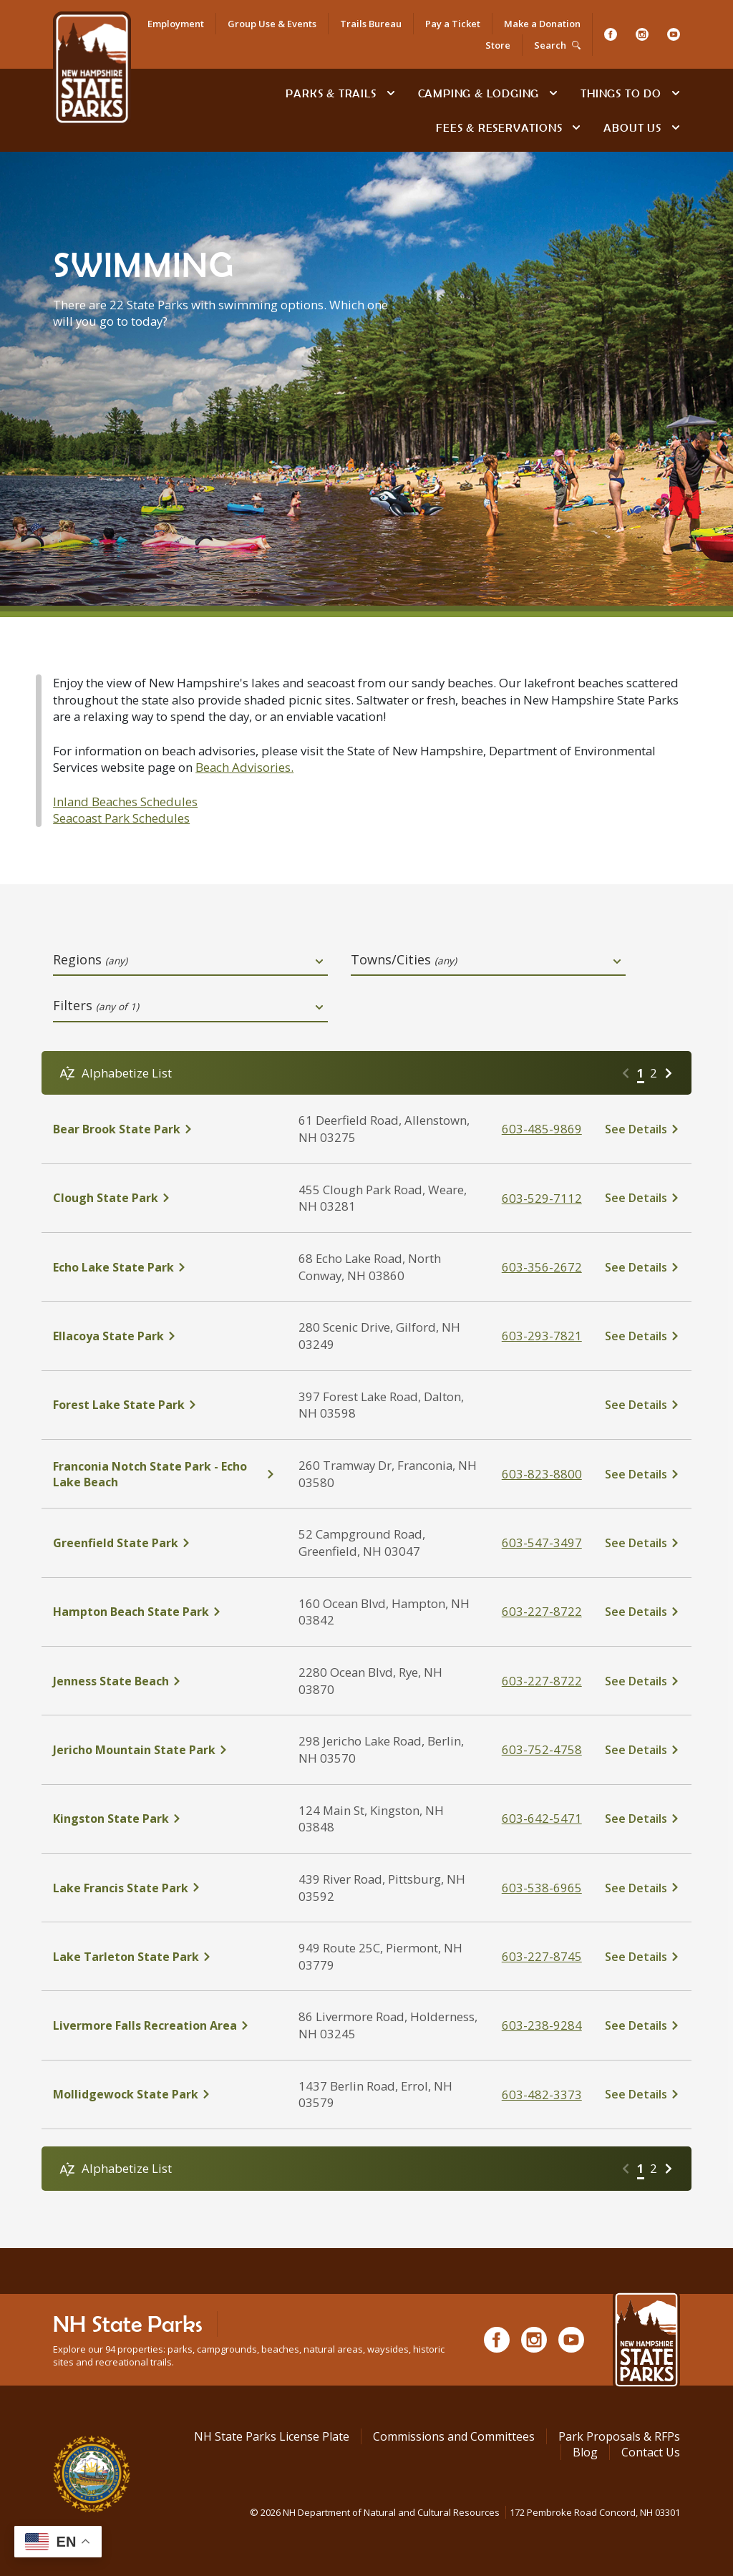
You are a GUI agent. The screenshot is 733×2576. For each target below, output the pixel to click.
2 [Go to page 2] (653, 1073)
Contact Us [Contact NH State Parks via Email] (650, 2452)
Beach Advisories (243, 767)
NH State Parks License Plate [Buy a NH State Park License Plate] (271, 2436)
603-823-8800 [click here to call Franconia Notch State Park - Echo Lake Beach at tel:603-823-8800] (542, 1474)
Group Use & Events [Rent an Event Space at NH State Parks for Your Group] (272, 23)
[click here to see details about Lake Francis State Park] (164, 1888)
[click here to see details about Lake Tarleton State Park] (164, 1957)
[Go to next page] (668, 1073)
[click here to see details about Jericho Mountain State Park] (164, 1750)
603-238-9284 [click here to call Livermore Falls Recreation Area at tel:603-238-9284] (542, 2025)
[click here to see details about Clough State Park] (164, 1198)
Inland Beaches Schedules (125, 801)
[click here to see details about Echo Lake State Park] (164, 1267)
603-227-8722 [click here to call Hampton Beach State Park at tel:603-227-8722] (542, 1611)
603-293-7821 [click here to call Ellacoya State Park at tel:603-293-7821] (542, 1335)
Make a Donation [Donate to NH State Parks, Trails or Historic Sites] (542, 23)
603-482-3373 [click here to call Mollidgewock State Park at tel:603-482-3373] (542, 2094)
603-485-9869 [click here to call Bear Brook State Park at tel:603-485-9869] (542, 1128)
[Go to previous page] (625, 1073)
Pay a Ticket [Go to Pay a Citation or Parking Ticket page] (452, 23)
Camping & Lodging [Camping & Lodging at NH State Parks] (479, 93)
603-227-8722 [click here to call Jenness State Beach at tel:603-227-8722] (542, 1680)
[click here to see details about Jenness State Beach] (164, 1681)
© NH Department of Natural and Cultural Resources (465, 2512)
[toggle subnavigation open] (391, 93)
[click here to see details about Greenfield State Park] (164, 1543)
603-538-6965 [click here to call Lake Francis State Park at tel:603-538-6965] (542, 1887)
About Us (632, 127)
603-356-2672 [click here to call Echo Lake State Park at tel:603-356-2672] (542, 1267)
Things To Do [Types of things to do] (621, 93)
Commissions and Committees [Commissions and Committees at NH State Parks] (454, 2436)
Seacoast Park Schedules (121, 818)
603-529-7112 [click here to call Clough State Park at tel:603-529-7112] (542, 1198)
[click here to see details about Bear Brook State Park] (164, 1129)
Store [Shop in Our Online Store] (497, 45)
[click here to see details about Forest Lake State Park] (164, 1405)
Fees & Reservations (499, 127)
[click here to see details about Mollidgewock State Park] (164, 2094)
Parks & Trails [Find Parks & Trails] (331, 93)
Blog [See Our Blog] (585, 2452)
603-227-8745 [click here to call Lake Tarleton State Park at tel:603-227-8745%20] (542, 1956)
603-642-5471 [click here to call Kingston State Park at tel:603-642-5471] (542, 1818)
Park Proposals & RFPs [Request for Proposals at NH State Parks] (619, 2436)
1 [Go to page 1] (640, 1073)
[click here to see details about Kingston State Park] (164, 1818)
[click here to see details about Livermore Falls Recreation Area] (164, 2025)
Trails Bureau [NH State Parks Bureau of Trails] (371, 23)
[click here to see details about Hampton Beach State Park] (164, 1611)
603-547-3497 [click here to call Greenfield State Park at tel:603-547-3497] (542, 1542)
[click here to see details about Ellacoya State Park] (164, 1336)
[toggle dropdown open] (319, 961)
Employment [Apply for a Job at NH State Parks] (175, 23)
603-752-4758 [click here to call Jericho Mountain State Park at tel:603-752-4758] (542, 1749)
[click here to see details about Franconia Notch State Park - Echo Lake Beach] (164, 1474)
